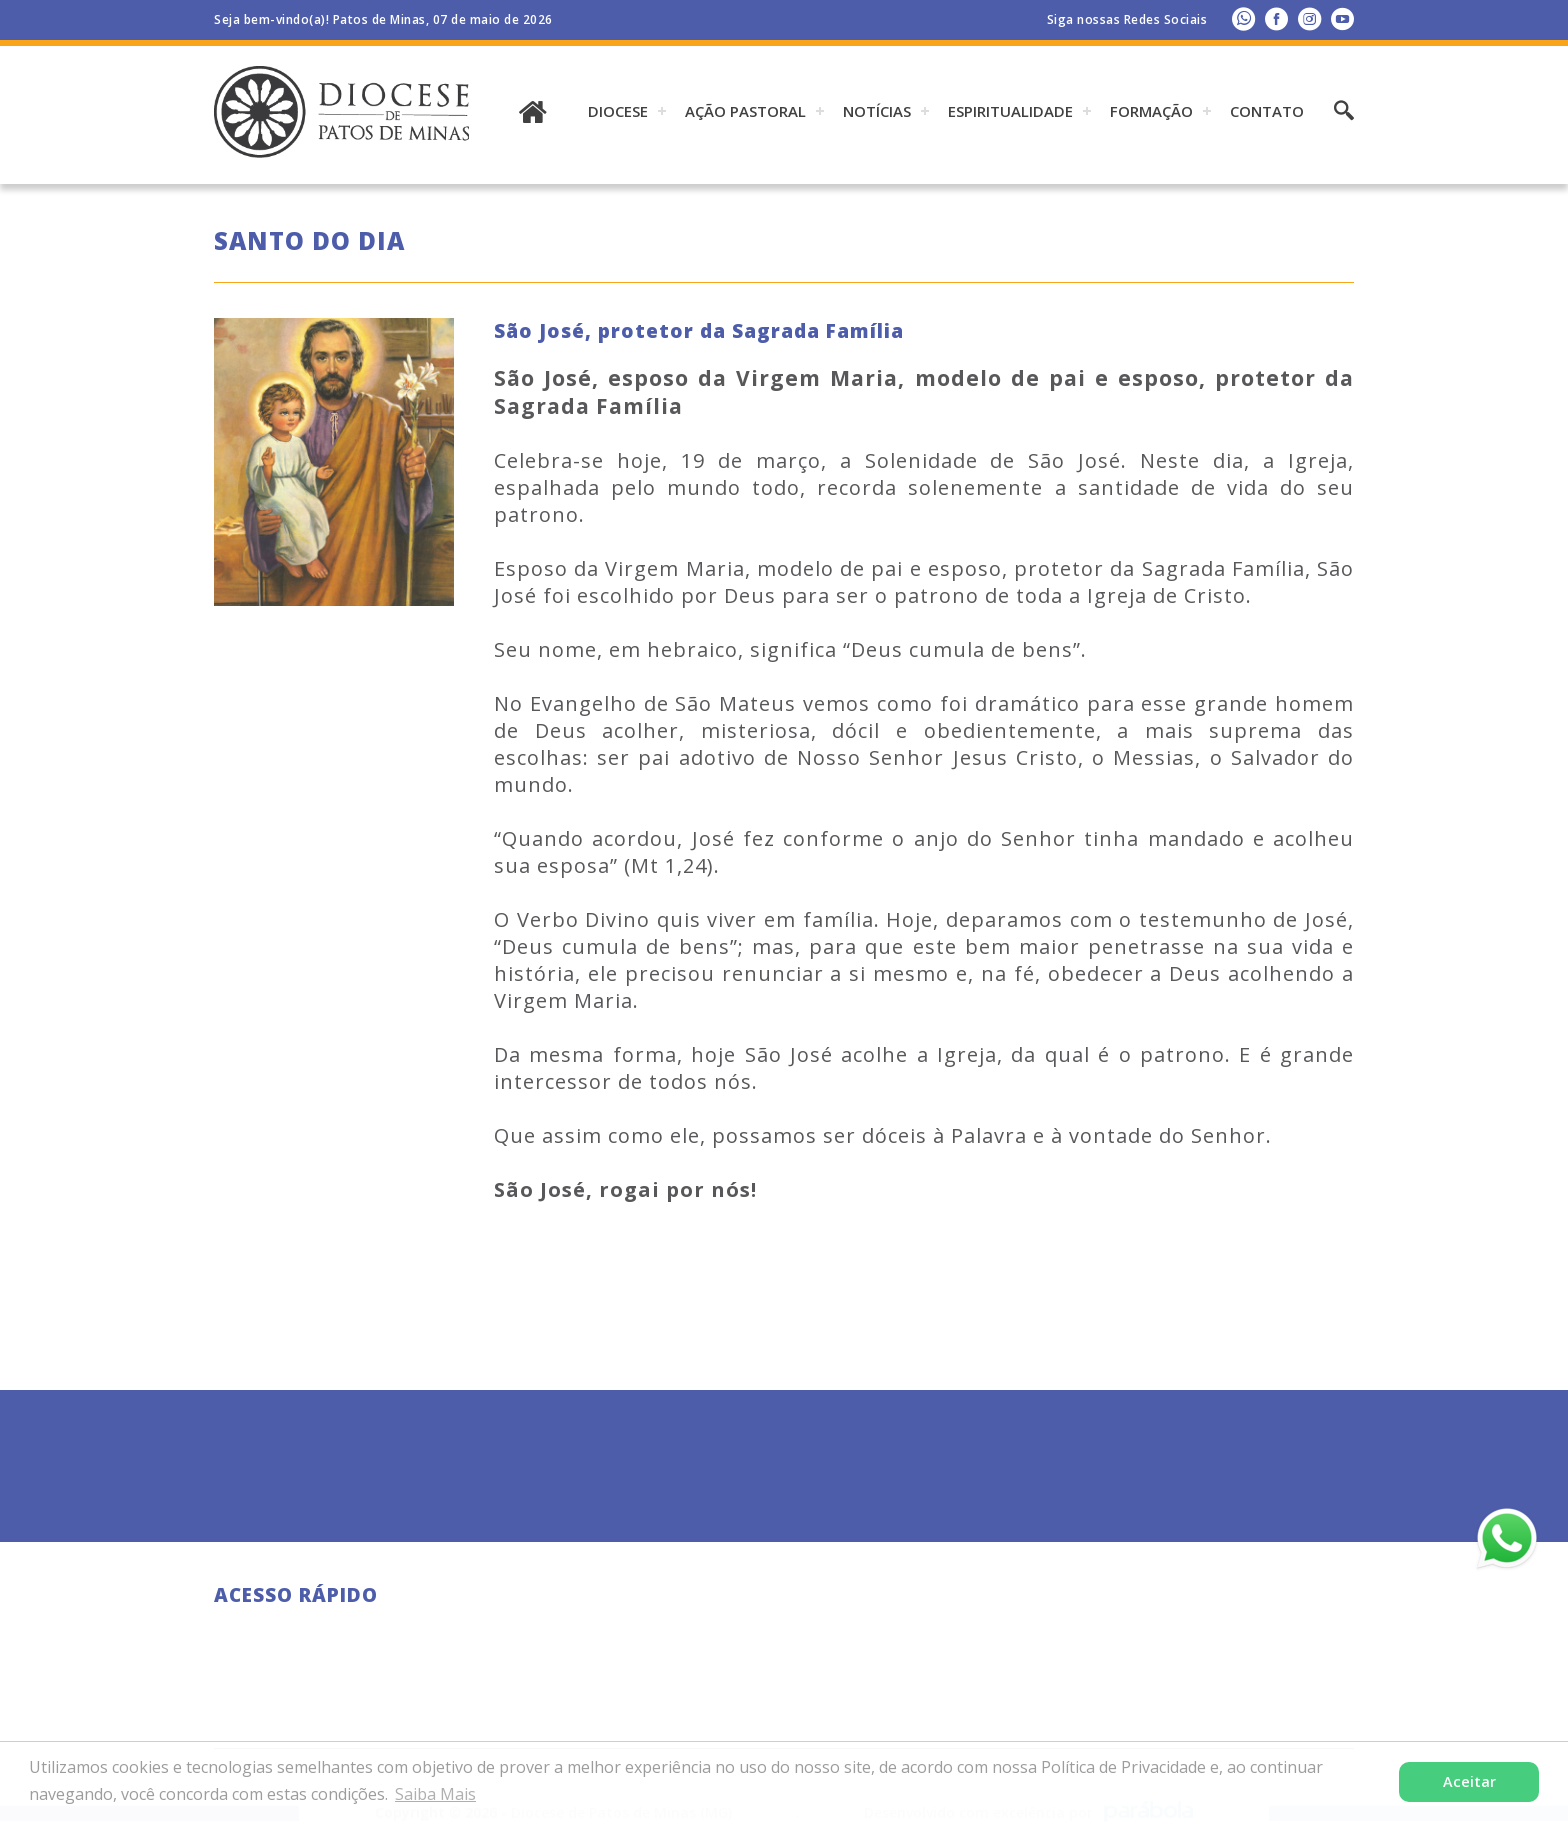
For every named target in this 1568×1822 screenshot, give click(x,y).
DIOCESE (618, 111)
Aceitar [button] (1469, 1781)
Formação (1151, 111)
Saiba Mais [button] (435, 1794)
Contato (1267, 111)
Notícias (877, 111)
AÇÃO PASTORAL (745, 111)
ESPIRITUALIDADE (1010, 111)
